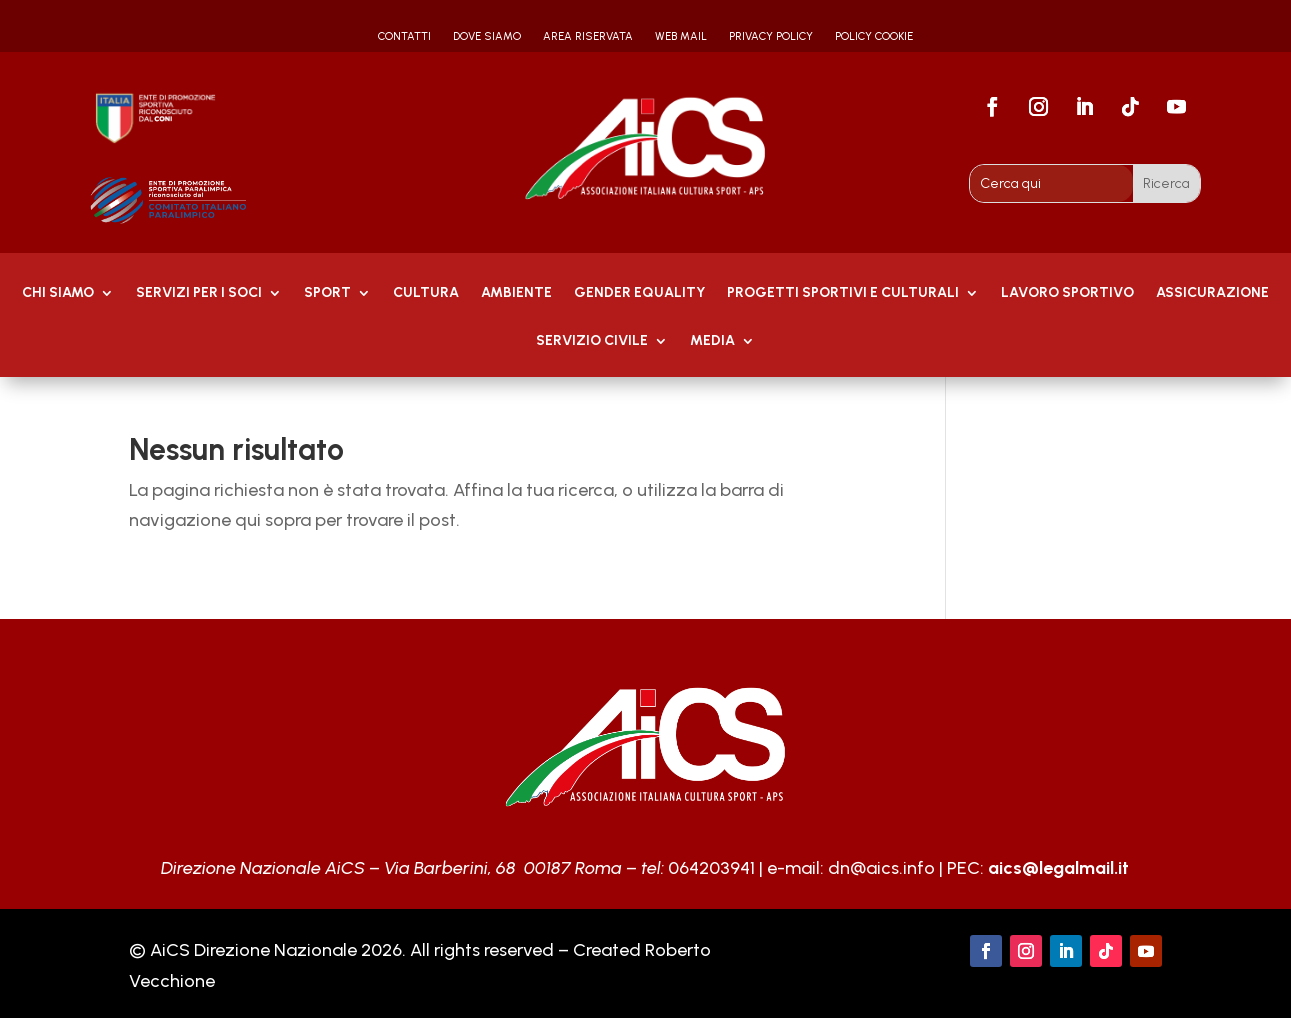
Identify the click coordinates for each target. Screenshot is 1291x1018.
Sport (327, 293)
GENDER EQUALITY (639, 293)
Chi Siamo (58, 293)
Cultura (426, 293)
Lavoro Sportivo (1067, 293)
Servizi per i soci (199, 293)
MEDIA (712, 341)
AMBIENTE (516, 293)
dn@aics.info (881, 868)
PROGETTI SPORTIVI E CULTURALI (843, 293)
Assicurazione (1212, 293)
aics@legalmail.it (1058, 868)
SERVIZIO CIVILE (592, 341)
